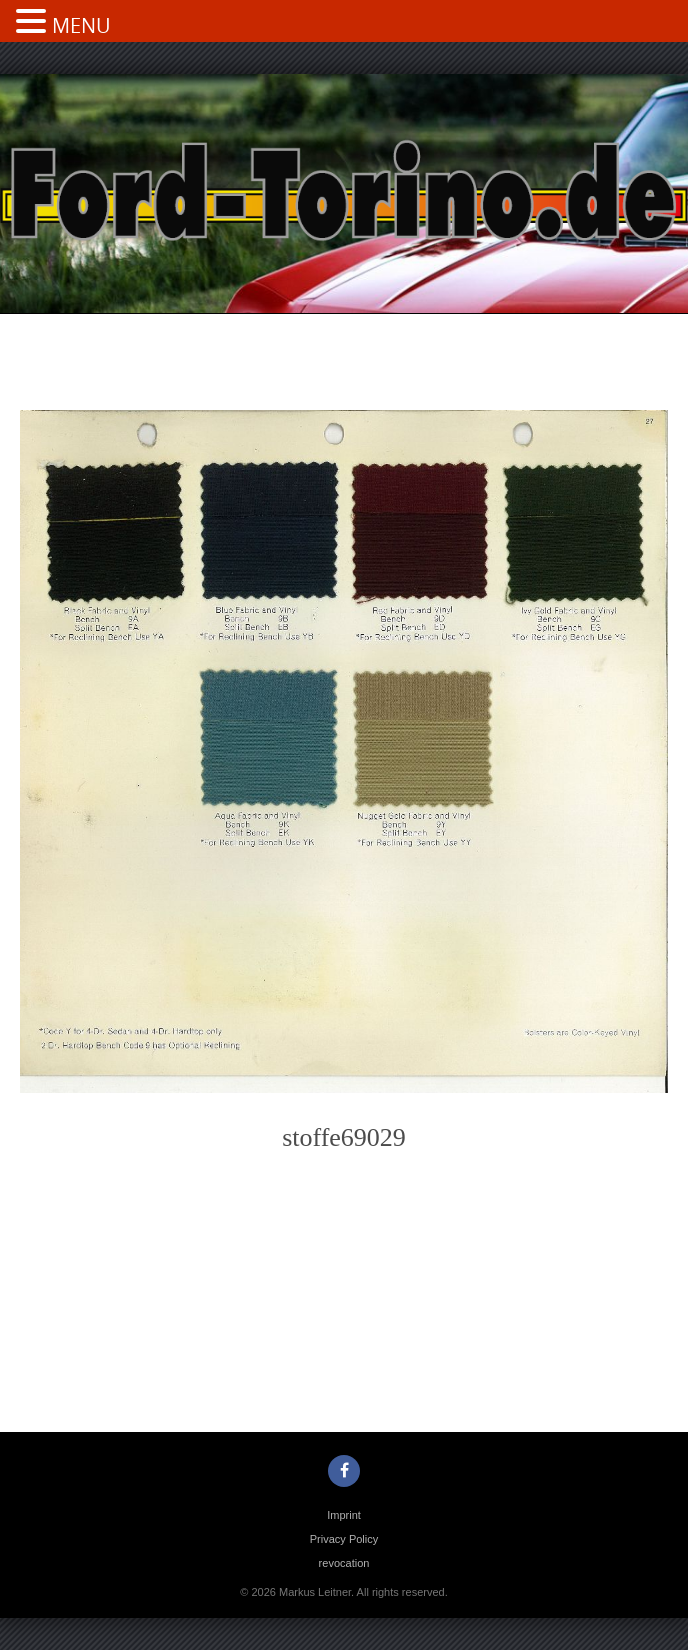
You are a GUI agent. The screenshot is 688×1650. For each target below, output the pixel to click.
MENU (81, 25)
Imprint (344, 1515)
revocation (344, 1563)
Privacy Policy (344, 1539)
